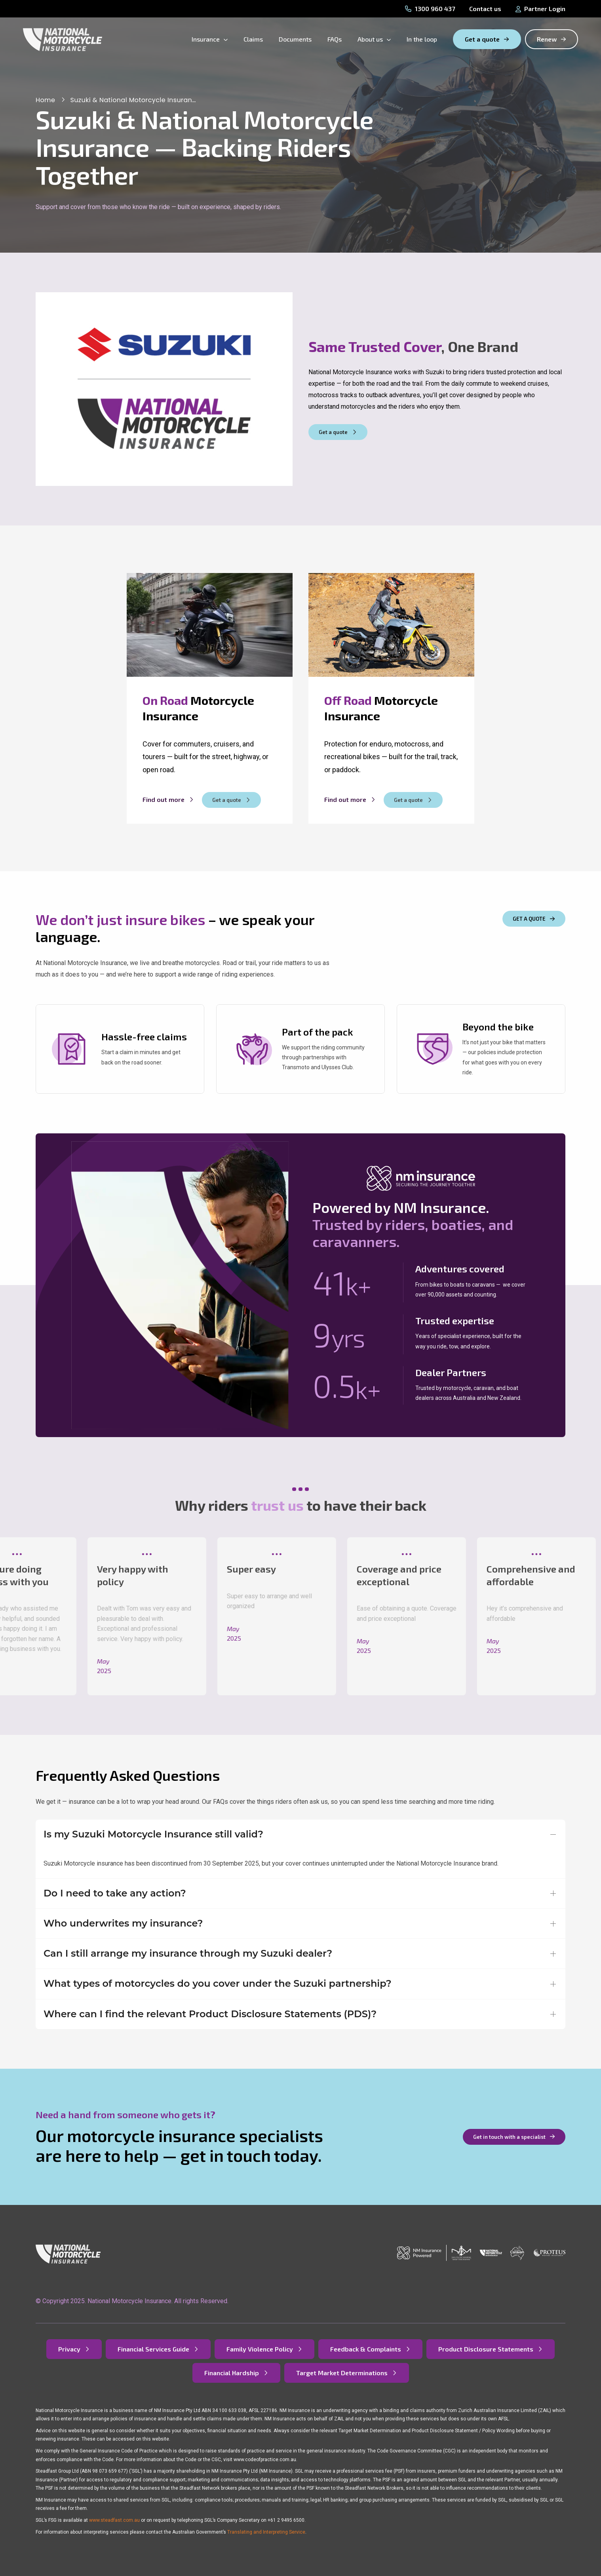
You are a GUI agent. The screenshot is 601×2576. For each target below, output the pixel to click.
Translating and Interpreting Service (266, 2532)
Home (45, 100)
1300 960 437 (430, 8)
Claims (253, 39)
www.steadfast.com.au (114, 2520)
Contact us (485, 8)
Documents (295, 39)
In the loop (422, 39)
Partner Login (540, 8)
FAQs (334, 39)
